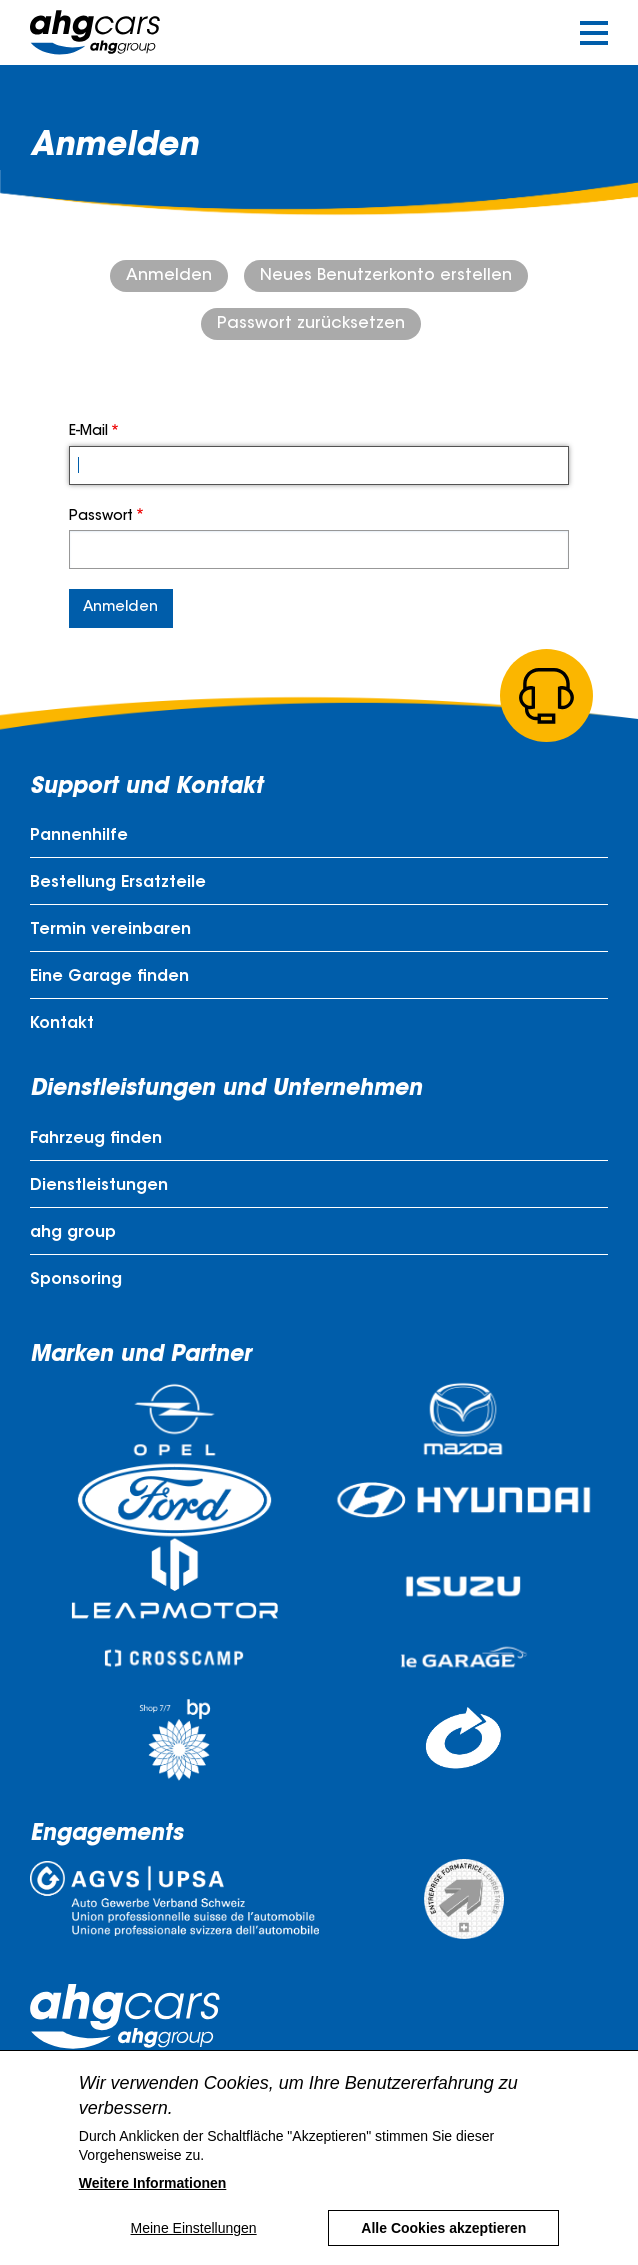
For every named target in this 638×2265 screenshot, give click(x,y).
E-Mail (88, 432)
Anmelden (169, 276)
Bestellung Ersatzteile (118, 883)
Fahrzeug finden (96, 1139)
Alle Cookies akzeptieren (443, 2246)
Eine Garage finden (109, 977)
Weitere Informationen (153, 2201)
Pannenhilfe (79, 836)
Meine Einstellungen (194, 2246)
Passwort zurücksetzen (311, 324)
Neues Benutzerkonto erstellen (386, 276)
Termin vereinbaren (110, 930)
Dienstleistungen (99, 1186)
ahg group (73, 1233)
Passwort (101, 517)
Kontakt (62, 1024)
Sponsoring (76, 1280)
